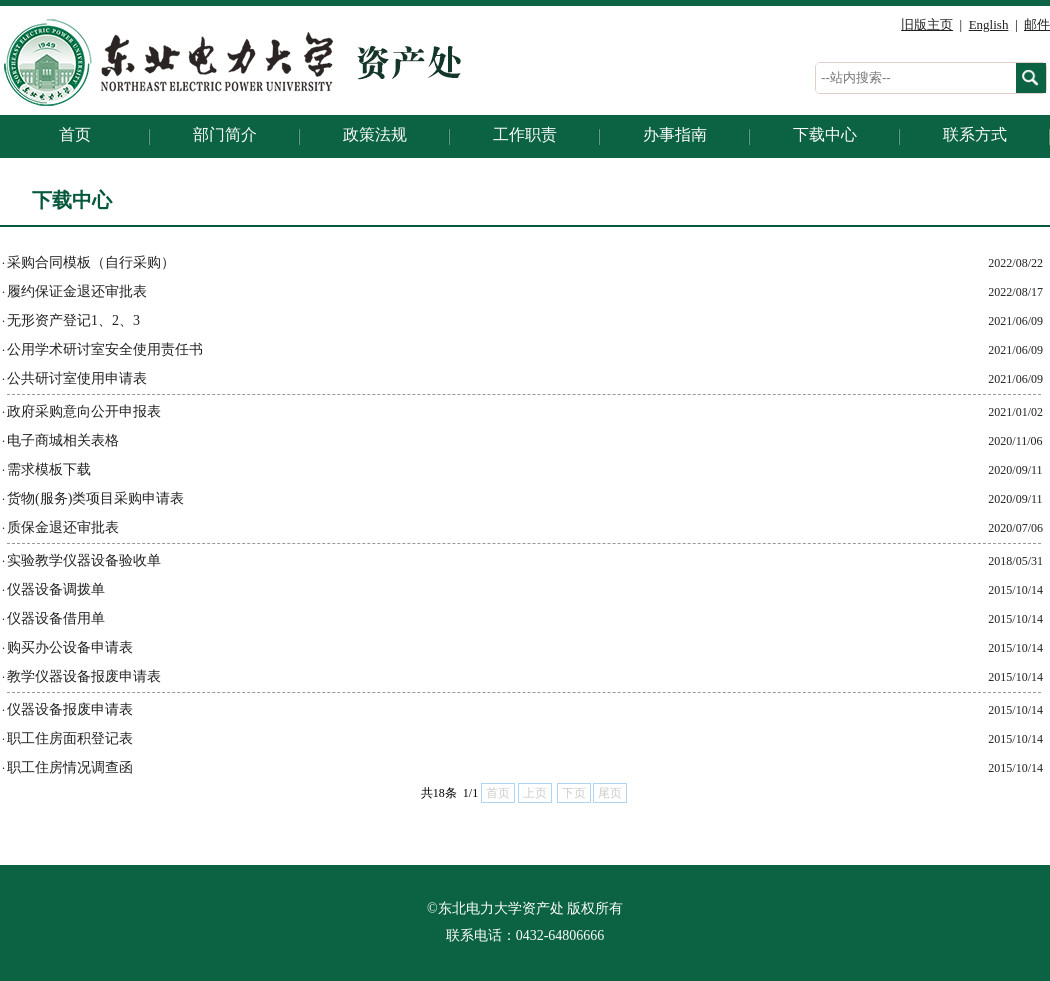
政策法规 (375, 134)
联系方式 (975, 134)
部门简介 (225, 134)
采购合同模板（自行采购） (91, 262)
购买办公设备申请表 (70, 647)
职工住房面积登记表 (70, 738)
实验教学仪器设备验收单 (84, 560)
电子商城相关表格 (63, 440)
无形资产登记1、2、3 (73, 320)
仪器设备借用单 (56, 618)
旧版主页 (927, 24)
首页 (75, 134)
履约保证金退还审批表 (77, 291)
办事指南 (675, 134)
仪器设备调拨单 (56, 589)
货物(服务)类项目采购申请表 (95, 498)
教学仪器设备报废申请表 (84, 676)
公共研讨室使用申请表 (77, 378)
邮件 (1037, 24)
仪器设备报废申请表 (70, 709)
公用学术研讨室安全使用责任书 (105, 349)
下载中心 (825, 134)
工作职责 (525, 134)
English (989, 24)
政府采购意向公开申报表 (84, 411)
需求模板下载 (49, 469)
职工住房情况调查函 (70, 767)
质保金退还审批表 (63, 527)
